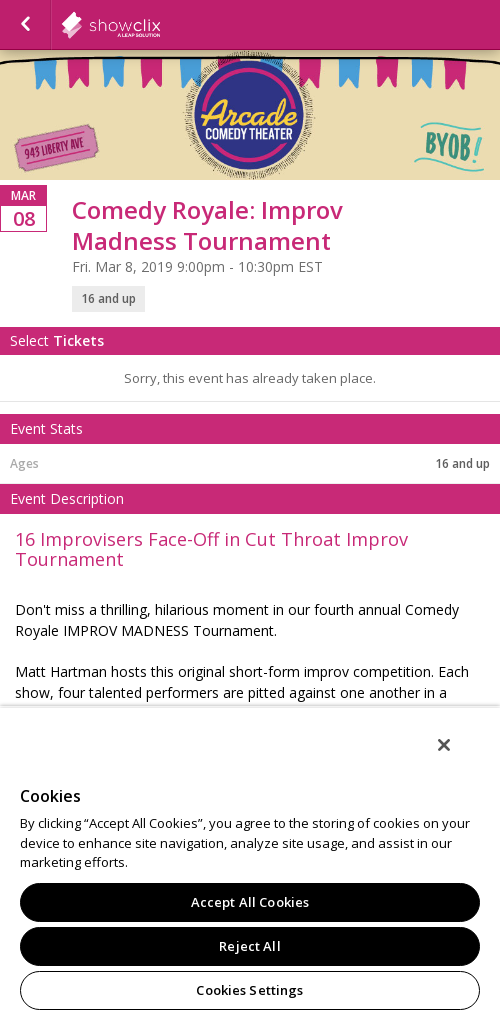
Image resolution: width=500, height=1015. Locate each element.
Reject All (249, 946)
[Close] (444, 745)
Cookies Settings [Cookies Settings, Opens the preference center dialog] (249, 990)
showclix (160, 25)
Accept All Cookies (250, 902)
